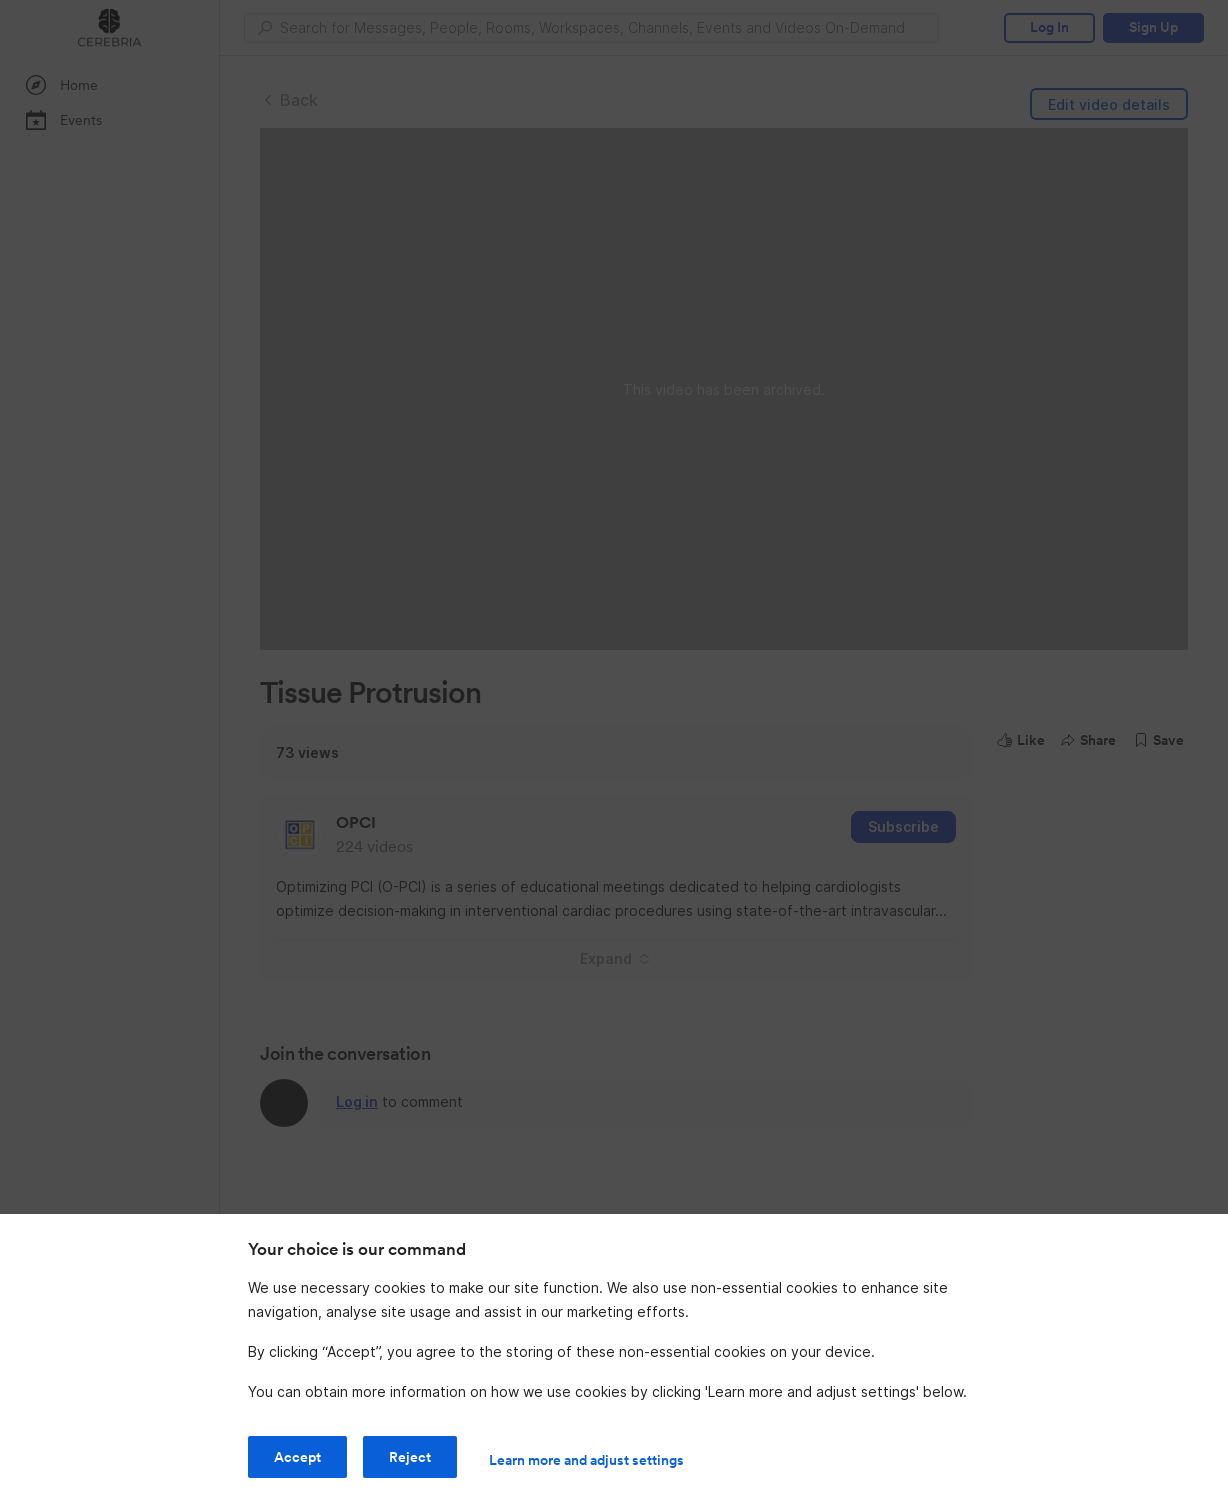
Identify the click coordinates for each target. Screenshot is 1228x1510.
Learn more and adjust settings (586, 1460)
